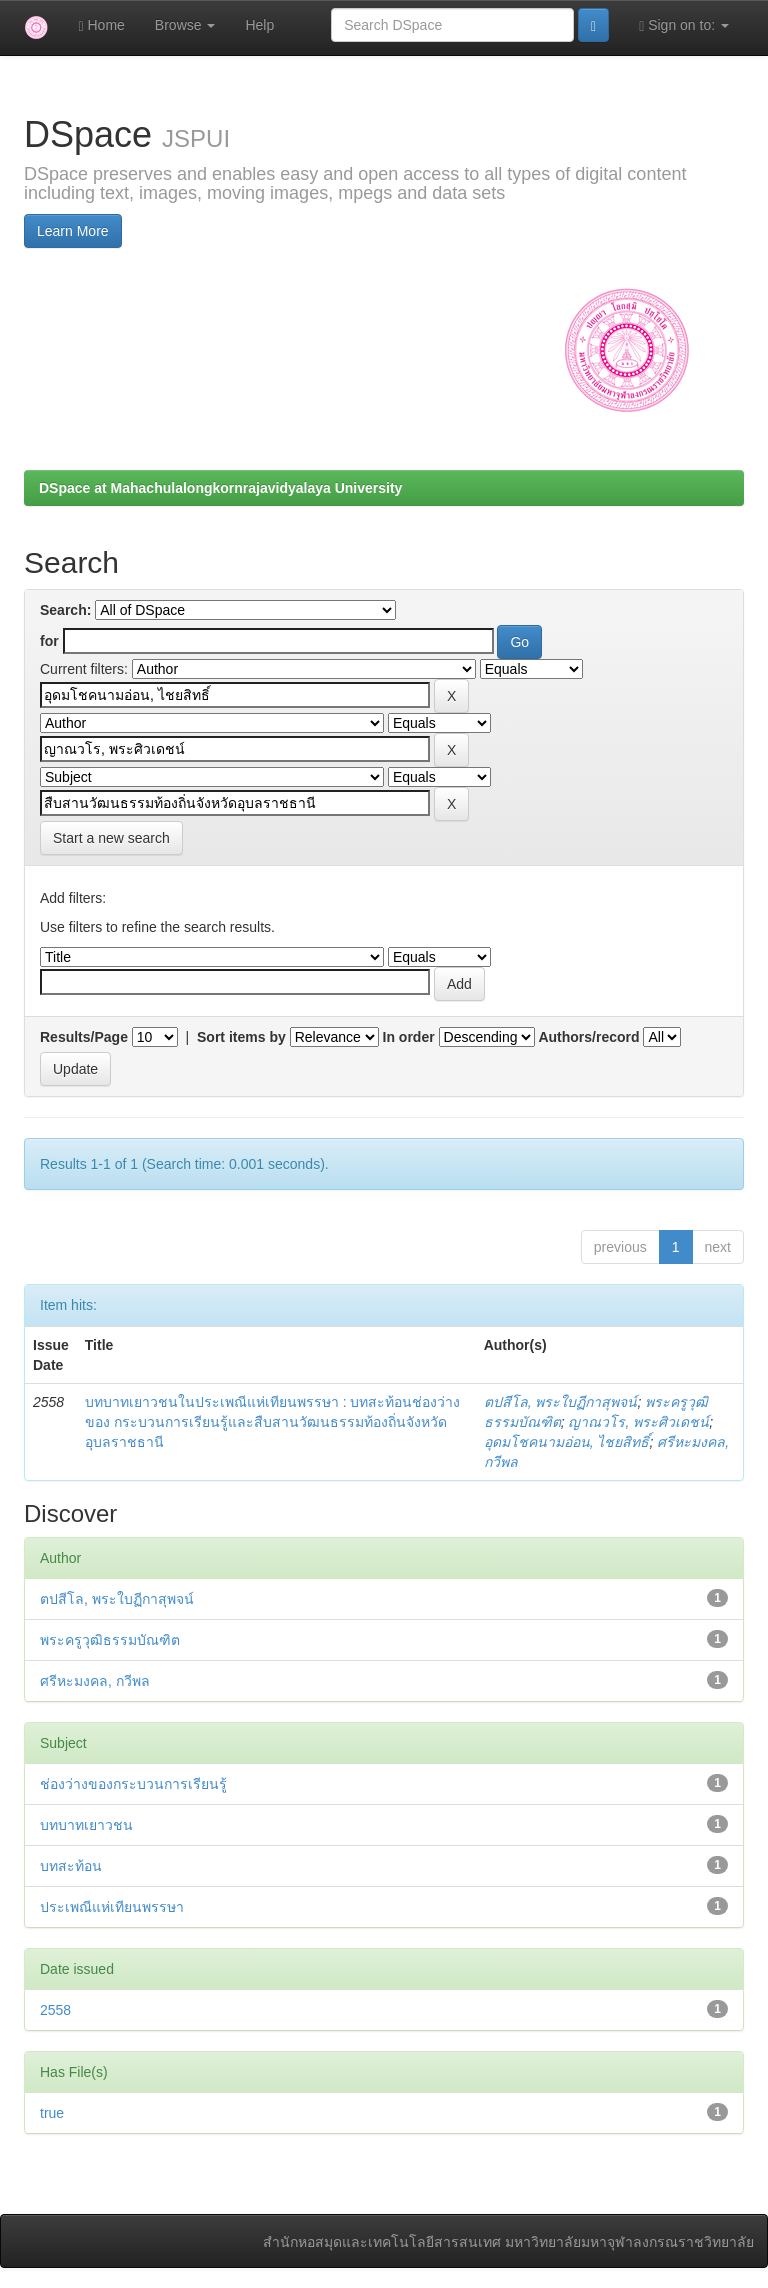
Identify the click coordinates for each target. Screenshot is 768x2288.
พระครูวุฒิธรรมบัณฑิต (110, 1640)
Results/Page (84, 1037)
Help (259, 25)
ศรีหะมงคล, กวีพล (95, 1681)
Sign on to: (684, 25)
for (49, 641)
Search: (65, 610)
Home (101, 25)
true (52, 2113)
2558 (55, 2010)
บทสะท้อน (71, 1866)
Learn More (73, 231)
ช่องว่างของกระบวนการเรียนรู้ (133, 1784)
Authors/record (588, 1037)
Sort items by (241, 1037)
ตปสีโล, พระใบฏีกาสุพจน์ (561, 1402)
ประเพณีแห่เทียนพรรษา (112, 1907)
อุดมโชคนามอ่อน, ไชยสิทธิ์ (567, 1442)
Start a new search (111, 838)
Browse (185, 25)
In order (409, 1037)
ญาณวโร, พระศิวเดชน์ (638, 1422)
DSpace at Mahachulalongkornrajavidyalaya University (220, 488)
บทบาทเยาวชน (86, 1825)
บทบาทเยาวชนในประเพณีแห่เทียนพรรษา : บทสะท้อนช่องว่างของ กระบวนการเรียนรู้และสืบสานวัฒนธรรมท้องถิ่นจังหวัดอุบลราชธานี (273, 1422)
